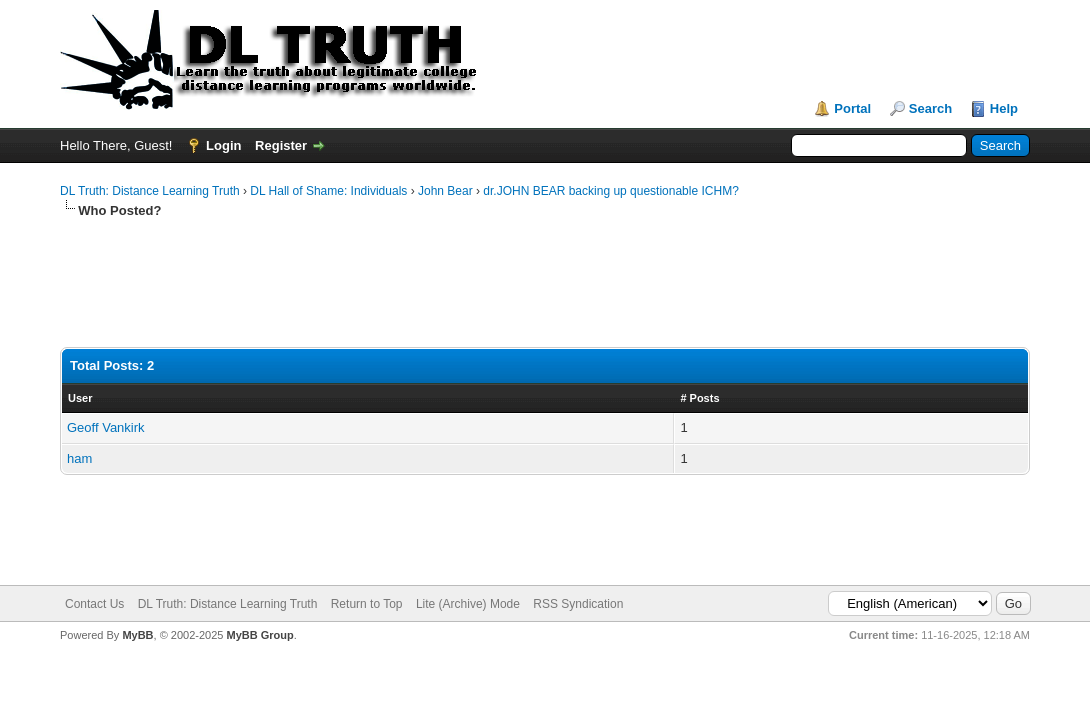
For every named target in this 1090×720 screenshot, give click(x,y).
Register (281, 145)
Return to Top (367, 604)
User (80, 398)
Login (223, 145)
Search (930, 108)
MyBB (137, 635)
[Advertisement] (424, 284)
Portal (852, 108)
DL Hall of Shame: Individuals (328, 191)
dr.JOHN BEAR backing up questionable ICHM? (610, 191)
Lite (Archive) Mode (468, 604)
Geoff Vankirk (106, 427)
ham (79, 458)
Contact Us (94, 604)
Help (1004, 108)
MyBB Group (259, 635)
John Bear (445, 191)
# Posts (699, 398)
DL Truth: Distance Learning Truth (150, 191)
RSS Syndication (578, 604)
